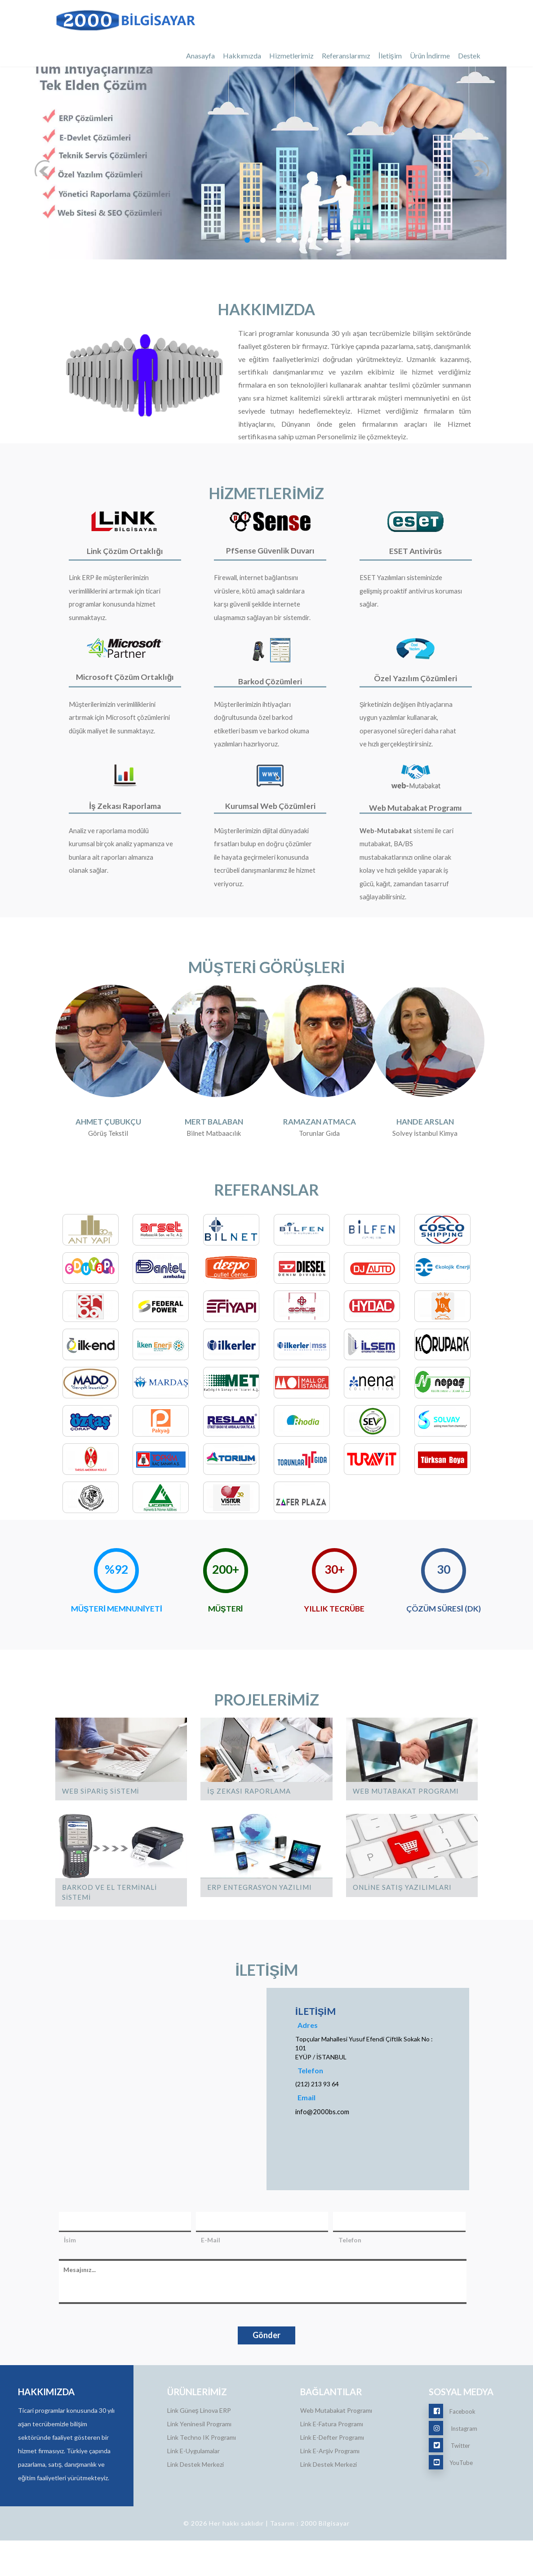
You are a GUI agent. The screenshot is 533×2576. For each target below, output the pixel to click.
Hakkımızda (242, 55)
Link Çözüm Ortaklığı (125, 551)
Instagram (453, 2463)
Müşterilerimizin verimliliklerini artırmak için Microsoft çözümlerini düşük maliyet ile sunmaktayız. (121, 740)
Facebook (452, 2446)
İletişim (389, 55)
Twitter (449, 2480)
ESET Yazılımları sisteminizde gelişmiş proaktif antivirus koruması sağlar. (403, 602)
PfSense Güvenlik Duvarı (270, 550)
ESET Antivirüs (416, 551)
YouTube (451, 2497)
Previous (47, 124)
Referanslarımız (346, 55)
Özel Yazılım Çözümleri (415, 689)
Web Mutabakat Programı (416, 830)
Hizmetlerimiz (291, 55)
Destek (469, 55)
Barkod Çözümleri (270, 692)
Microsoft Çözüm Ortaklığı (125, 688)
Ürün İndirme (430, 55)
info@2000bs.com (322, 2147)
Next (491, 124)
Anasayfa (200, 55)
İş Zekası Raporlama (125, 829)
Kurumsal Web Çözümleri (270, 829)
